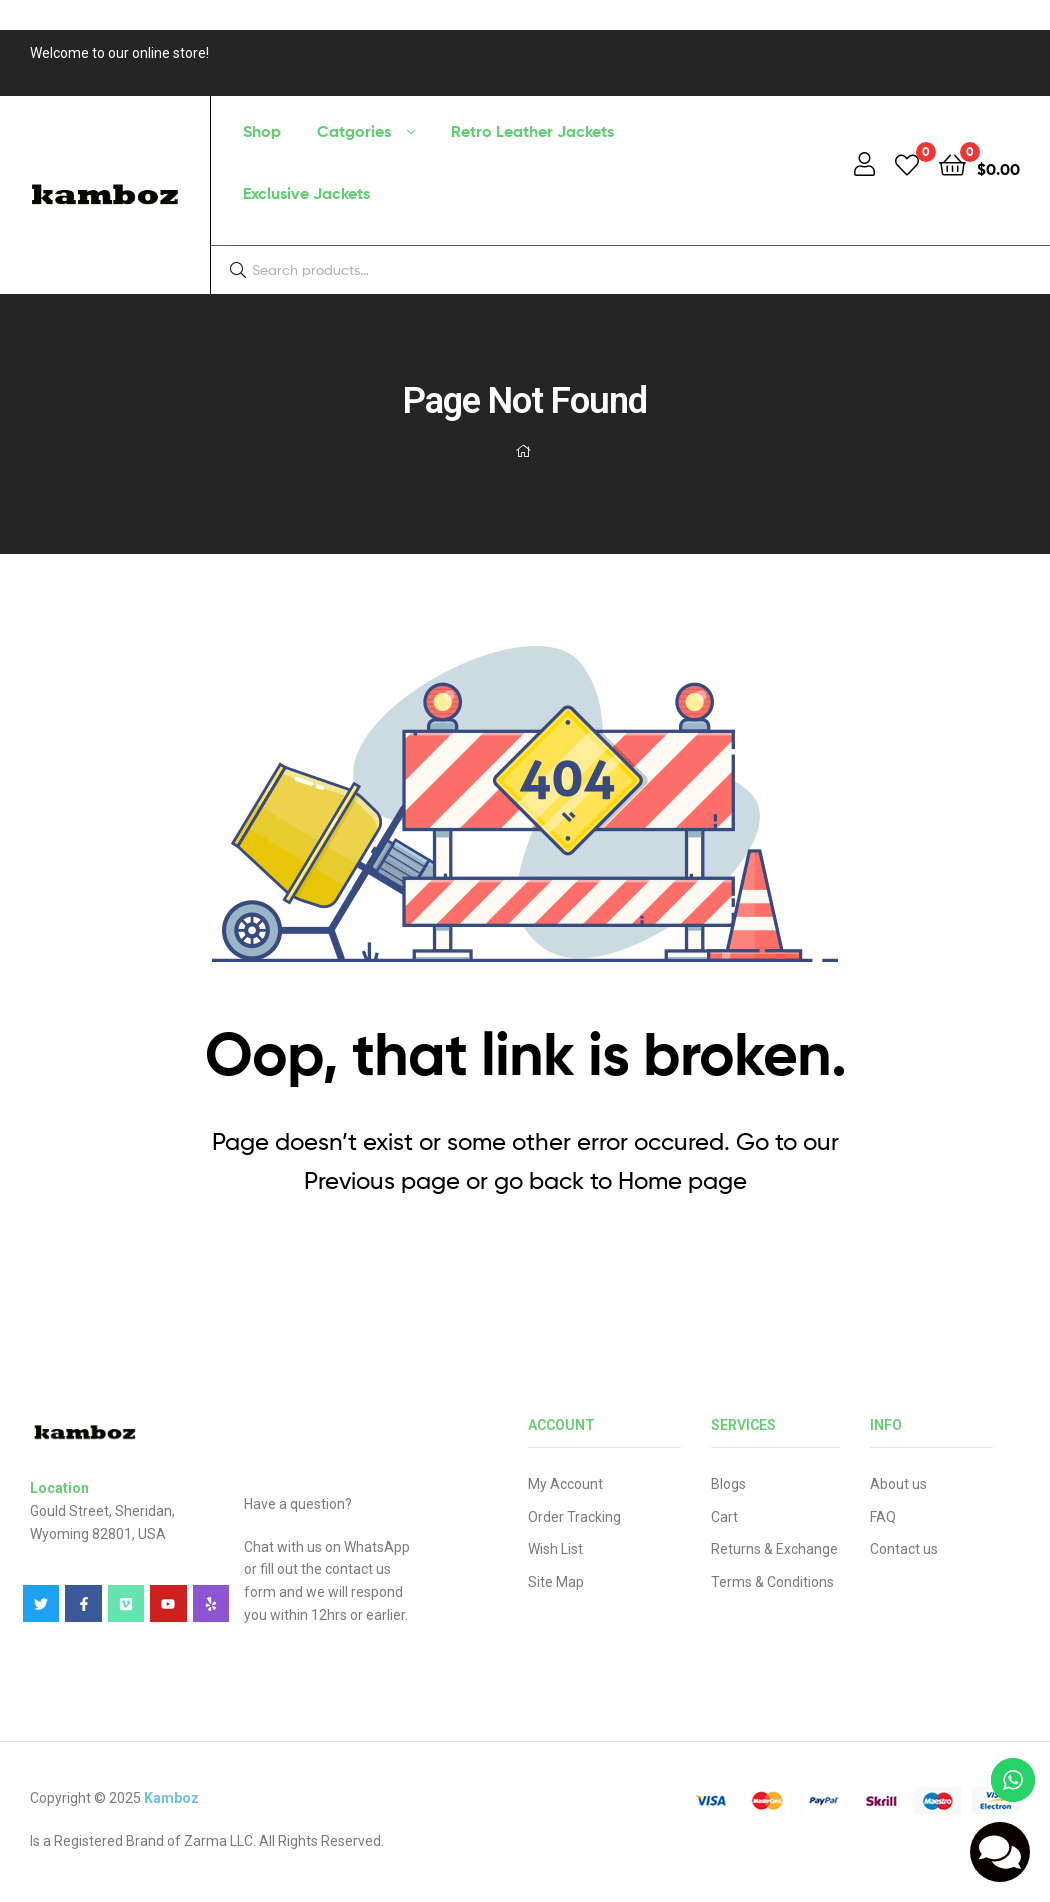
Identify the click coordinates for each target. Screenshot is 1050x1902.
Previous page (382, 1180)
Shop (262, 131)
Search (997, 270)
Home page (682, 1180)
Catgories (354, 131)
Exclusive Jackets (306, 193)
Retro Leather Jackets (532, 131)
